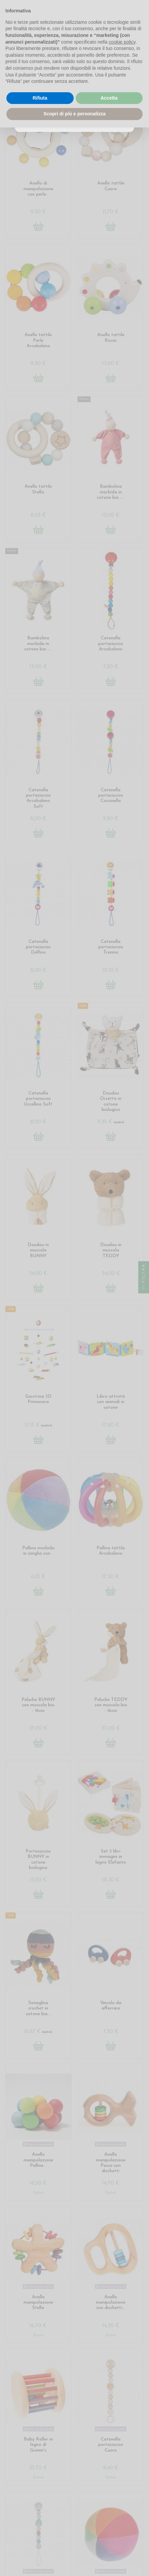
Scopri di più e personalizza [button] (74, 113)
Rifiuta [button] (40, 98)
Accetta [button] (109, 98)
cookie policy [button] (122, 42)
